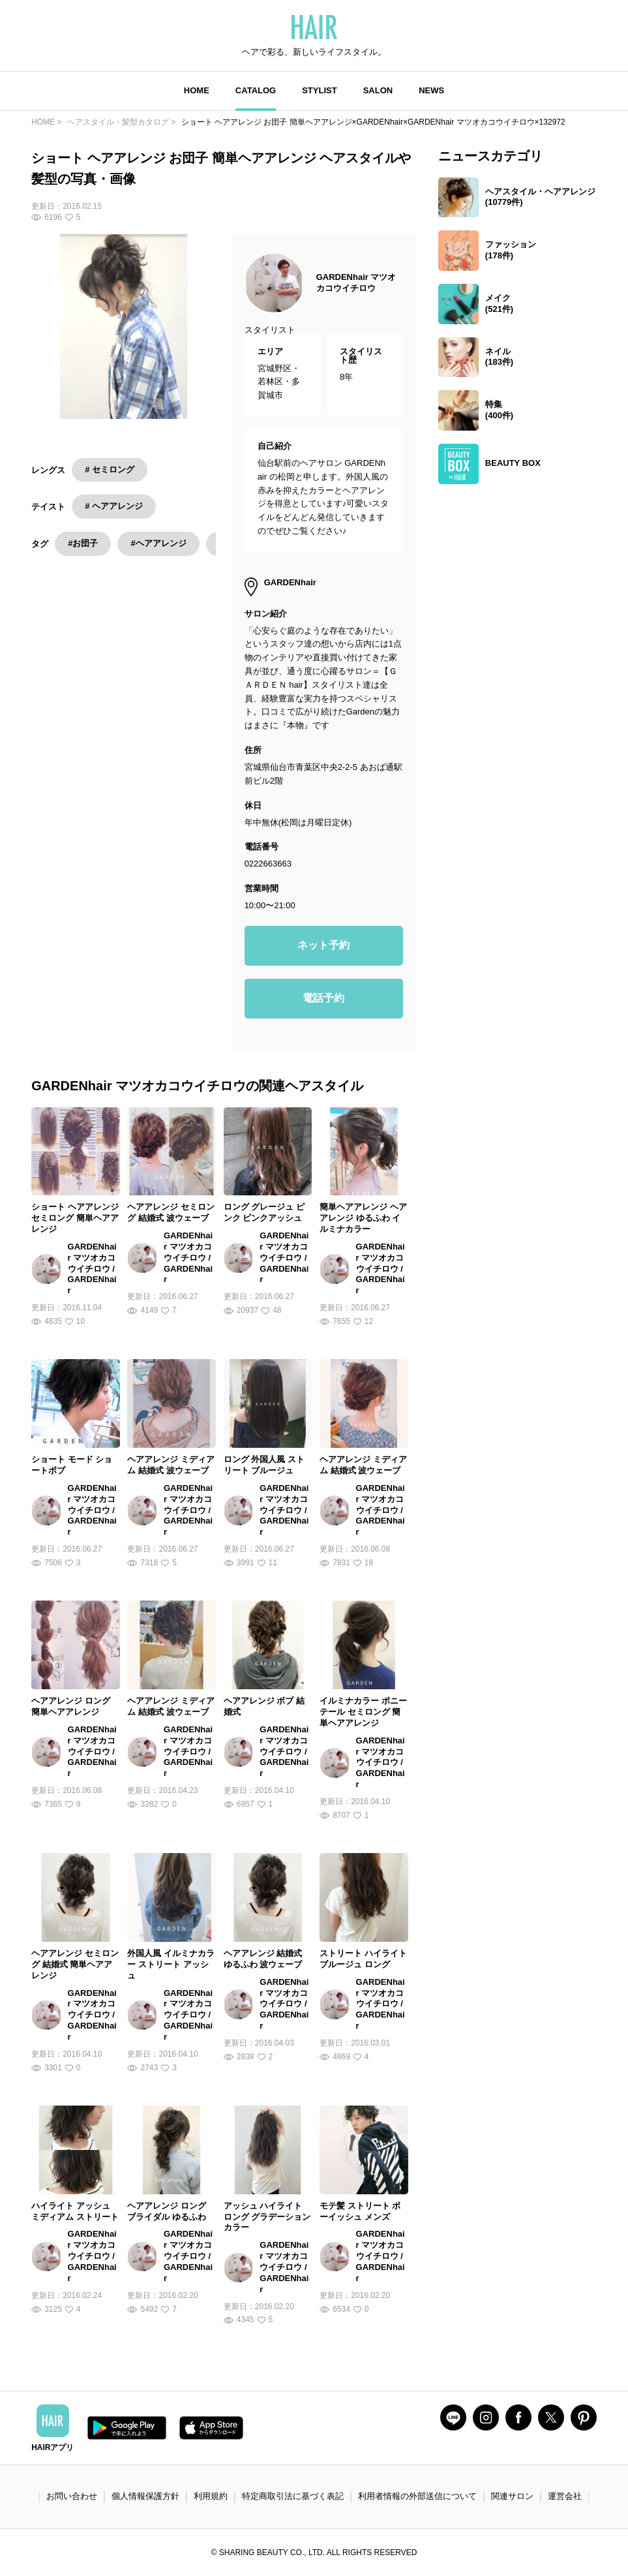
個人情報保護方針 (145, 2496)
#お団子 (83, 543)
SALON (378, 90)
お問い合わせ (71, 2496)
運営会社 (565, 2496)
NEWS (431, 90)
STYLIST (319, 90)
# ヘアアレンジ (114, 506)
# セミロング (109, 469)
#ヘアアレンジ (158, 543)
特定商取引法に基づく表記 (293, 2496)
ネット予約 (323, 945)
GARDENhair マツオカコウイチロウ (356, 282)
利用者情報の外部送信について (417, 2496)
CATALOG (255, 90)
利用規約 (211, 2496)
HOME (196, 90)
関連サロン (512, 2496)
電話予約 (323, 998)
